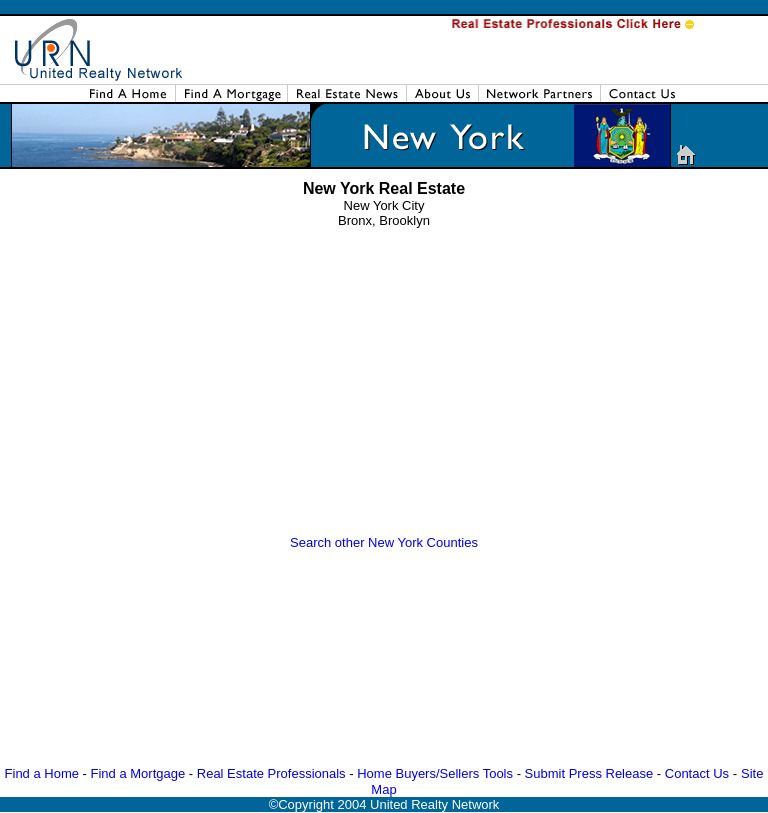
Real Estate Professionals (271, 773)
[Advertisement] (388, 387)
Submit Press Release (589, 773)
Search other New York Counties (384, 542)
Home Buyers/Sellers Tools (435, 773)
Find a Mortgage (138, 773)
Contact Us (697, 773)
